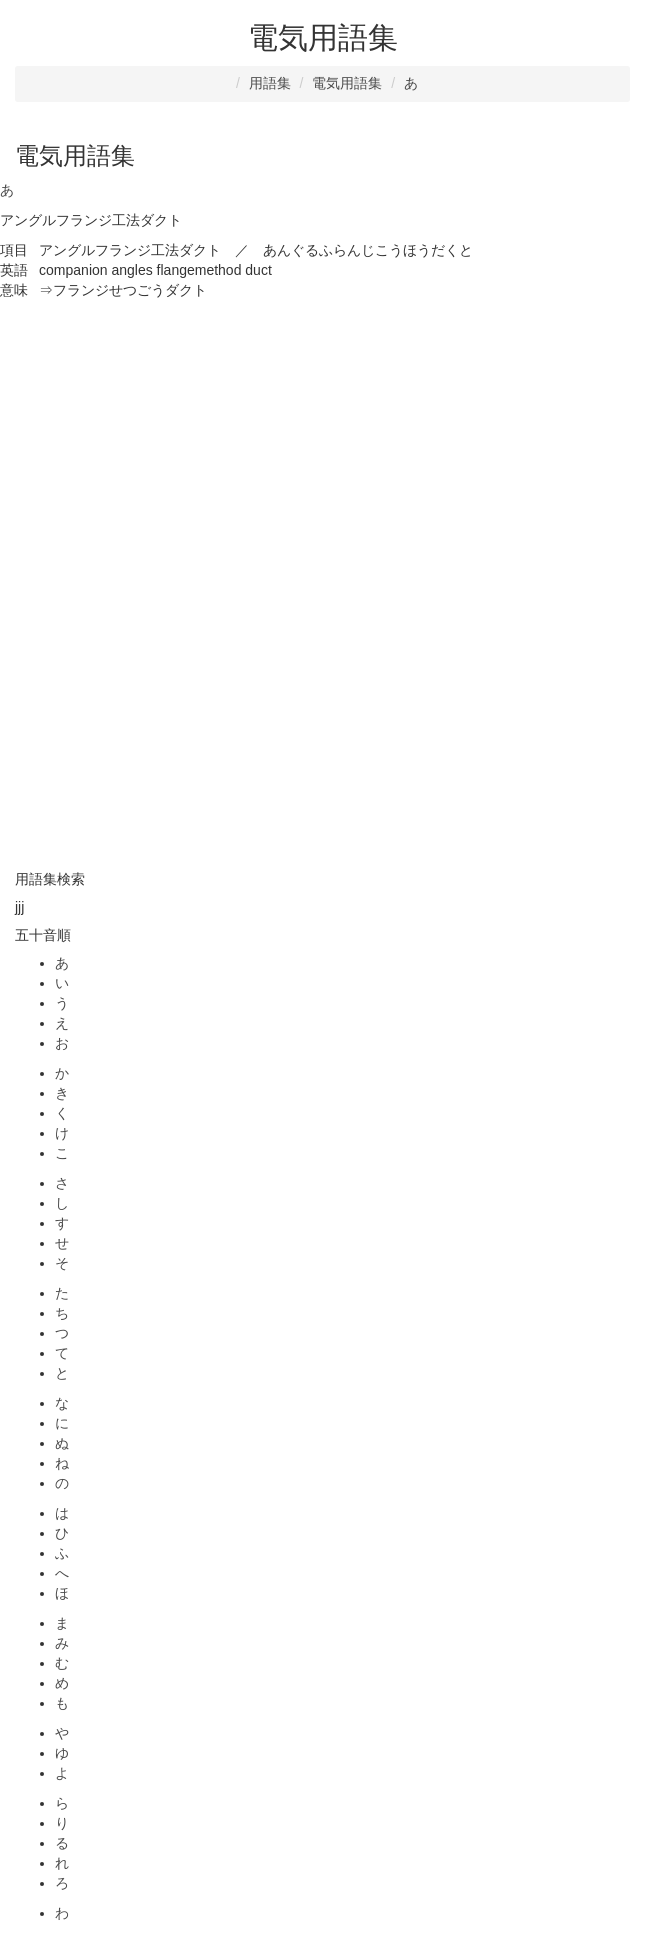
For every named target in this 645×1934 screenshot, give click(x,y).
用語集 (270, 83)
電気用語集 (347, 83)
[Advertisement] (322, 441)
